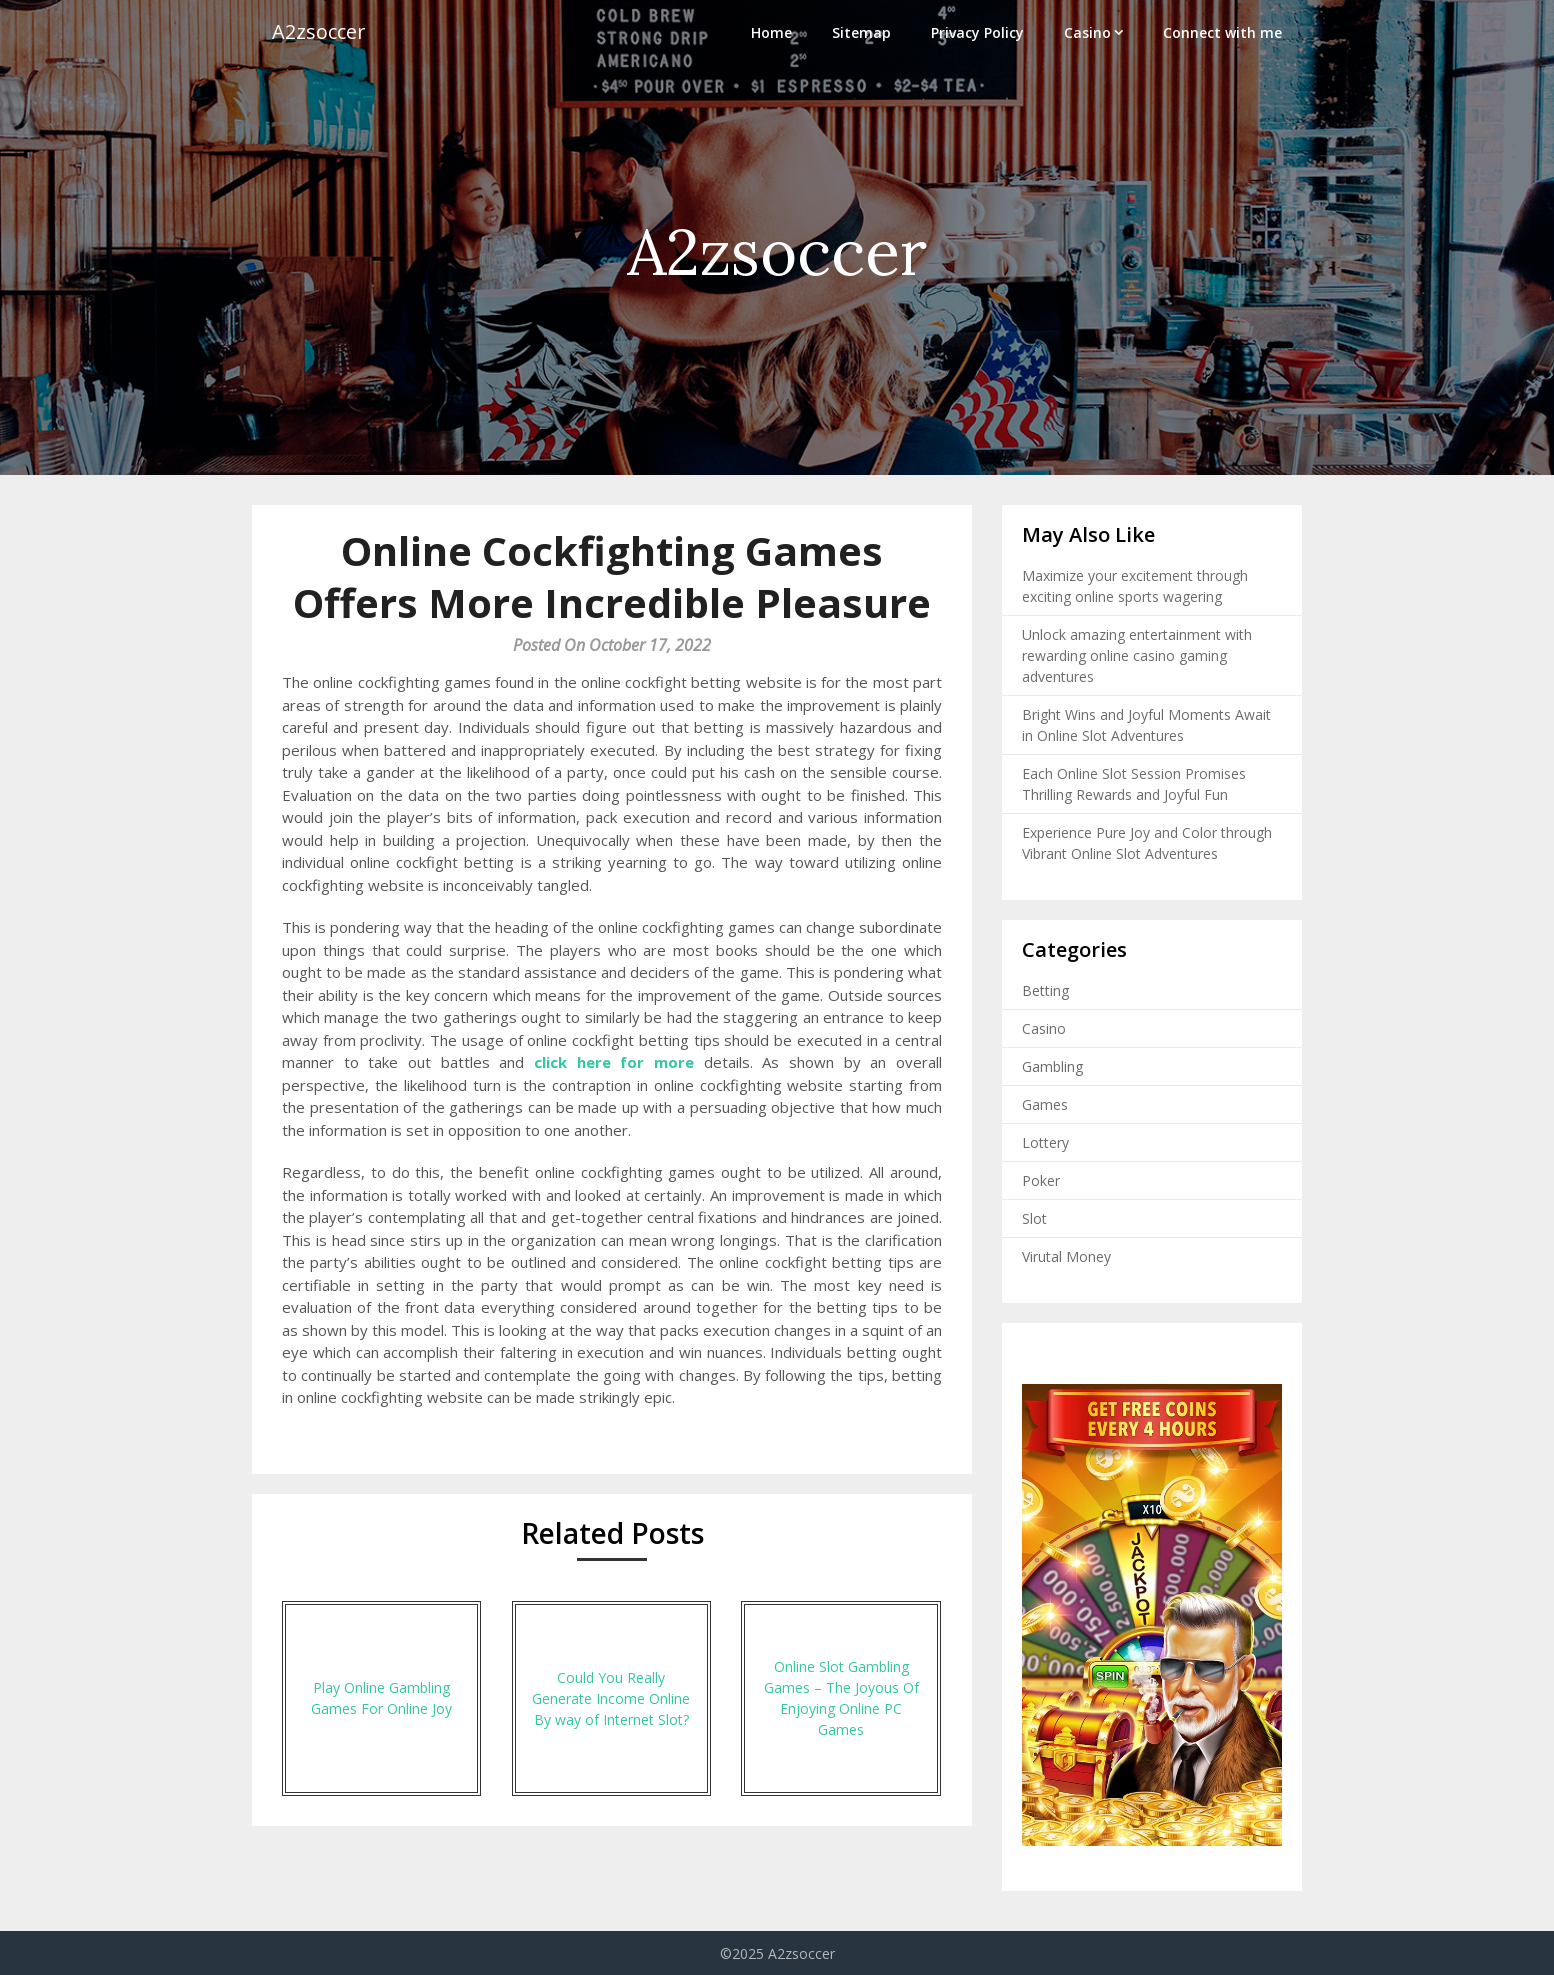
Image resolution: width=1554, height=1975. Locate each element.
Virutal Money (1066, 1256)
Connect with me (1222, 32)
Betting (1045, 990)
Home (771, 32)
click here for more (614, 1062)
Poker (1041, 1180)
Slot (1034, 1218)
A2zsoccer (319, 32)
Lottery (1045, 1142)
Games (1045, 1104)
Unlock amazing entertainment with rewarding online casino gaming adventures (1137, 655)
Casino (1087, 32)
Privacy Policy (977, 32)
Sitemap (861, 32)
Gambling (1052, 1066)
